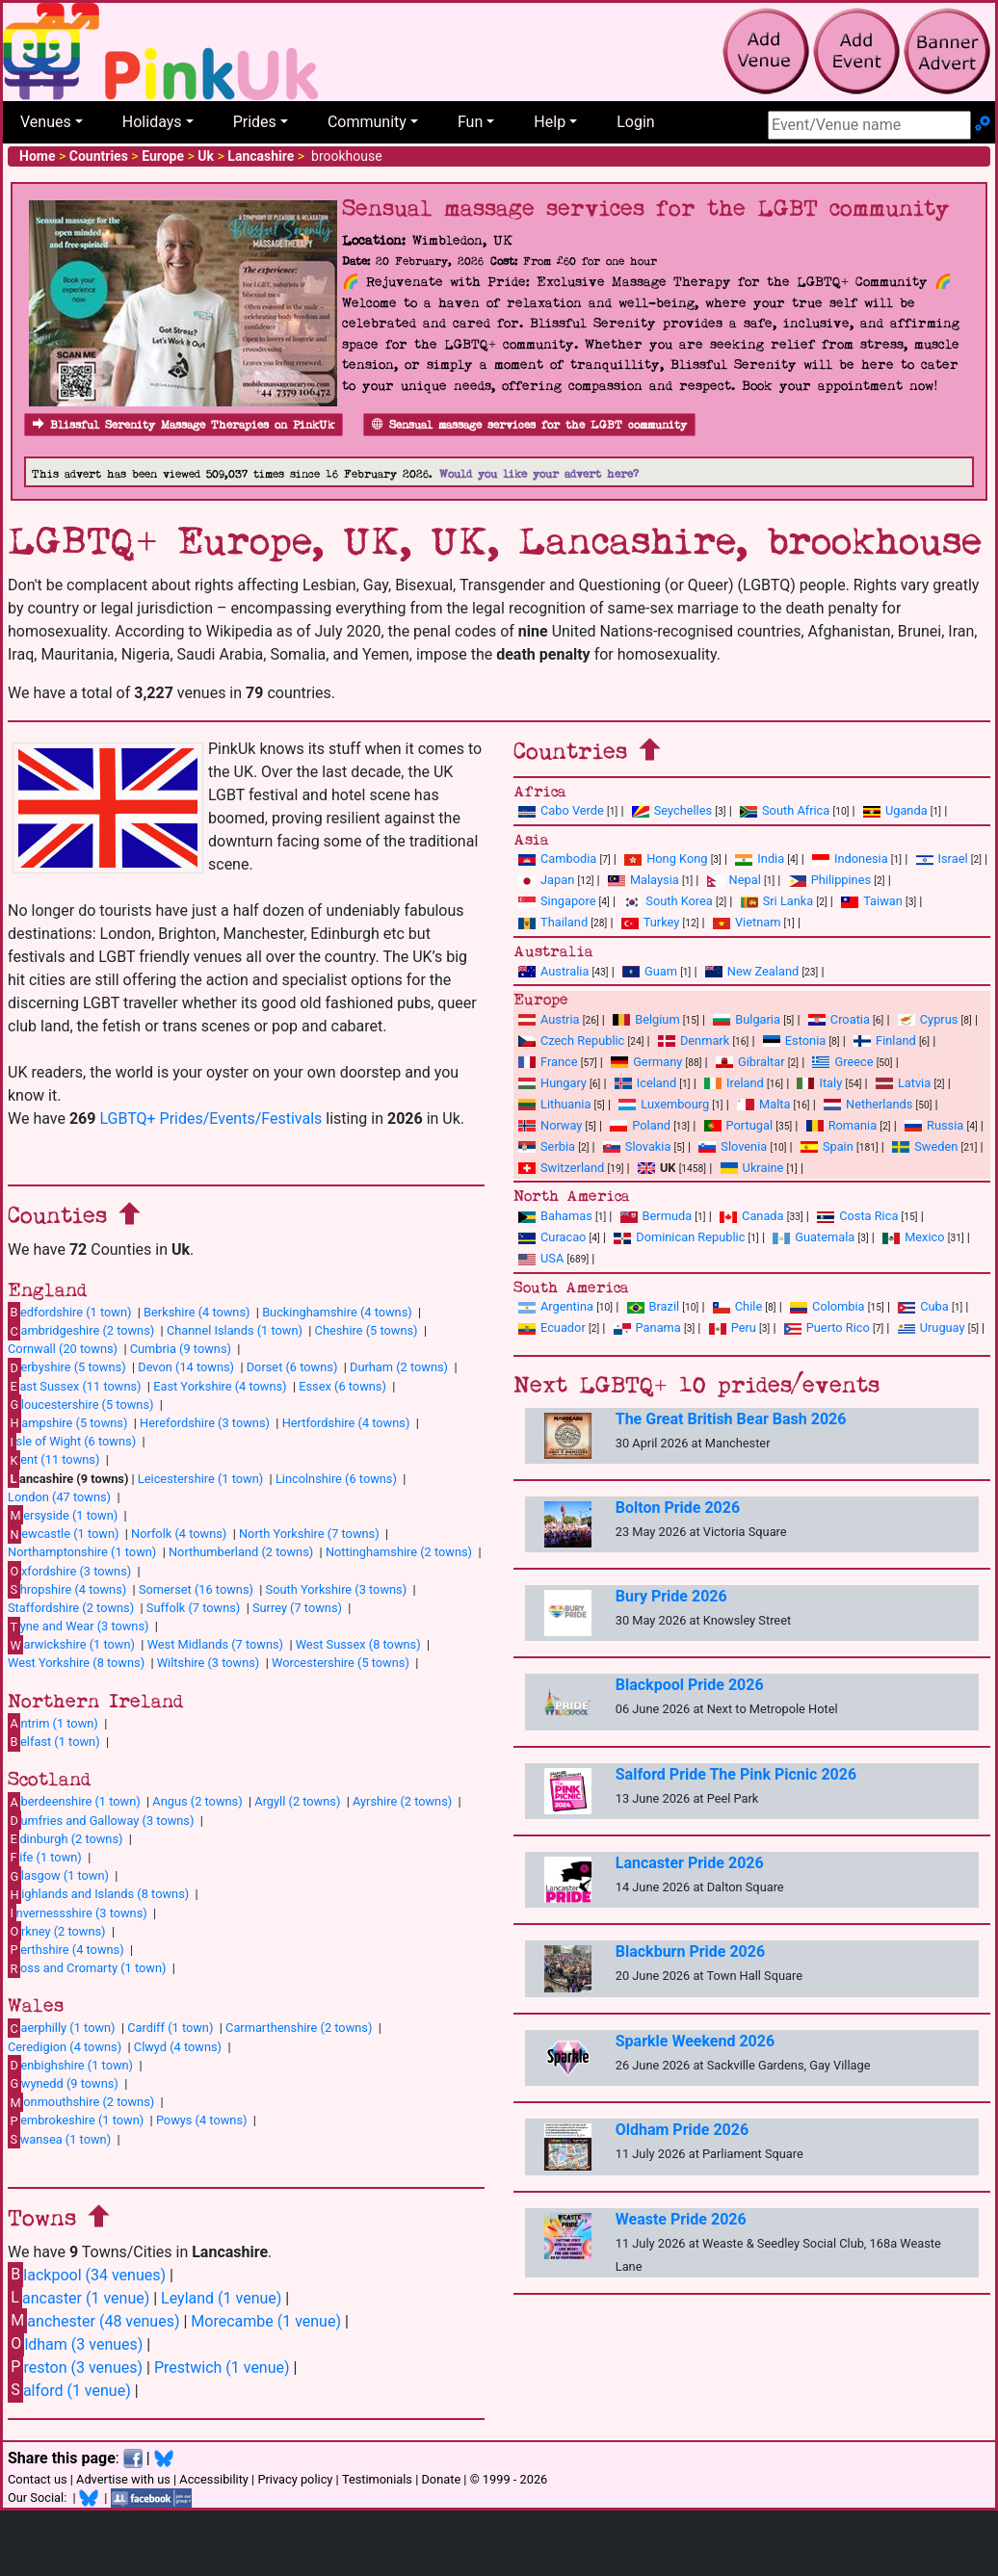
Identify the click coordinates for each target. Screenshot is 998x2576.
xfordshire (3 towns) (69, 1570)
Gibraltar (750, 1061)
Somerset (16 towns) (196, 1589)
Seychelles (672, 810)
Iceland (645, 1083)
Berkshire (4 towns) (197, 1312)
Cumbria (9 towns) (180, 1348)
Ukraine (752, 1167)
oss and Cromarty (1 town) (87, 1968)
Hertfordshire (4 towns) (346, 1423)
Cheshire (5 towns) (366, 1330)
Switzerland (561, 1167)
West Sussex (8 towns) (358, 1644)
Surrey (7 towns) (297, 1607)
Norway (550, 1125)
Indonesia (850, 858)
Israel (942, 858)
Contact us (37, 2479)
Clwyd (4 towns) (178, 2047)
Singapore (556, 901)
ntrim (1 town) (53, 1722)
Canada (752, 1216)
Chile (737, 1306)
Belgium (646, 1019)
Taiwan (872, 901)
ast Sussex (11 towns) (75, 1385)
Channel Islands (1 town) (234, 1330)
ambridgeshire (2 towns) (81, 1330)
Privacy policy (294, 2479)
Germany (646, 1061)
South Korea (667, 901)
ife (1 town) (45, 1856)
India (759, 858)
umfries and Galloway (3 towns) (101, 1820)
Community (367, 122)
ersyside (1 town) (63, 1514)
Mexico (913, 1237)
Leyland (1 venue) (221, 2298)
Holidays (152, 122)
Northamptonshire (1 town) (82, 1552)
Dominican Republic (679, 1237)
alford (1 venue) (69, 2390)
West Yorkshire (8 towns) (76, 1662)
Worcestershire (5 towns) (340, 1662)
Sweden (925, 1146)
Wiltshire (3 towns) (208, 1662)
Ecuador (552, 1327)
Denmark (693, 1040)
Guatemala (813, 1237)
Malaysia (643, 879)
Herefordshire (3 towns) (205, 1423)
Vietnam (746, 922)
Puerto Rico (827, 1327)
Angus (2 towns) (197, 1801)
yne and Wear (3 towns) (78, 1626)
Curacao (552, 1237)
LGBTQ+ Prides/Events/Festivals (210, 1118)
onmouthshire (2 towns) (81, 2102)
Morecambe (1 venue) (266, 2321)
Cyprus (928, 1019)
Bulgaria (746, 1019)
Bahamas (555, 1216)
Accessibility (214, 2479)
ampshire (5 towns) (67, 1422)
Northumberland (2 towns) (241, 1552)
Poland (640, 1125)
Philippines (830, 879)
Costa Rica (857, 1216)
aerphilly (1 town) (62, 2028)
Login (635, 122)
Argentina (555, 1306)
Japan (546, 879)
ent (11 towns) (53, 1460)
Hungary (552, 1083)
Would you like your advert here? (539, 474)
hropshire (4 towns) (67, 1589)
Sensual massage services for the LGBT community (529, 425)
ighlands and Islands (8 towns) (98, 1894)
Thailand (553, 922)
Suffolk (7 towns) (193, 1607)
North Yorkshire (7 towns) (309, 1533)
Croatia (839, 1019)
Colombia (827, 1306)
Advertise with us (123, 2479)
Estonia (794, 1040)
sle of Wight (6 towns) (72, 1441)
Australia (553, 971)
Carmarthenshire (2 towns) (298, 2027)
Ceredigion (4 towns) (64, 2047)
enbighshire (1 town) (70, 2064)
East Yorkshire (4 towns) (219, 1386)
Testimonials (377, 2479)
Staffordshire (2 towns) (71, 1607)
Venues (45, 122)
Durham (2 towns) (399, 1367)
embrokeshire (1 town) (76, 2120)
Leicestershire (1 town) (200, 1478)
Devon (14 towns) (186, 1367)
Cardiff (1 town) (170, 2027)
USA (541, 1258)
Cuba (923, 1306)
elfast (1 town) (54, 1741)
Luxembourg (663, 1104)
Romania (842, 1125)
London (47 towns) (59, 1497)
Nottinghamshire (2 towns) (399, 1552)
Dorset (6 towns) (292, 1367)
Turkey (650, 922)
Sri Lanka (777, 901)
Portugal (738, 1125)
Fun (470, 122)
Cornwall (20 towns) (63, 1348)
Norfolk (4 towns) (178, 1533)
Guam (649, 971)
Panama (647, 1327)
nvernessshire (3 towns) (77, 1912)
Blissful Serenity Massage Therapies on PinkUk (183, 425)
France (548, 1061)
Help (549, 122)
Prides (254, 122)
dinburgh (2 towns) (65, 1838)
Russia (934, 1125)
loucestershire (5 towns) (80, 1404)
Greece (842, 1061)
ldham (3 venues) (75, 2343)
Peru (732, 1327)
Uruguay (931, 1327)
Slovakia (637, 1146)
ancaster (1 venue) (78, 2297)
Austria (549, 1019)
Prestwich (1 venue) (222, 2367)
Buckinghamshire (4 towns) (337, 1312)
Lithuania (554, 1104)
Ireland (734, 1083)
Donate (440, 2479)
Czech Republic (571, 1040)
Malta (763, 1104)
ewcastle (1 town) (63, 1534)
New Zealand (752, 971)
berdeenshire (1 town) (74, 1801)
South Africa (784, 810)
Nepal (734, 879)
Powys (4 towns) (202, 2120)
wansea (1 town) (59, 2138)
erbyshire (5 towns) (67, 1367)
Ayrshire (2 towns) (402, 1801)
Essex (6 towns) (342, 1386)
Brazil (653, 1306)
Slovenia (732, 1146)
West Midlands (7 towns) (215, 1644)
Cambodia (557, 858)
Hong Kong (665, 858)
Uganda (895, 810)
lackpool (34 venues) (87, 2274)
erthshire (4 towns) (66, 1949)
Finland (885, 1040)
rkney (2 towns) (57, 1930)
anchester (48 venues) (93, 2320)
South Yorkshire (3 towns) (336, 1589)
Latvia (903, 1083)
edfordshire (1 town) (69, 1311)
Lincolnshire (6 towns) (336, 1478)
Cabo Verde (561, 810)
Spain (827, 1146)
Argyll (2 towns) (297, 1801)
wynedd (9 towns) (63, 2083)
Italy (819, 1083)
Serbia (546, 1146)
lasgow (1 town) (58, 1876)
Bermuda (656, 1216)
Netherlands (868, 1104)
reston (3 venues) (75, 2367)
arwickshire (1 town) (71, 1644)
